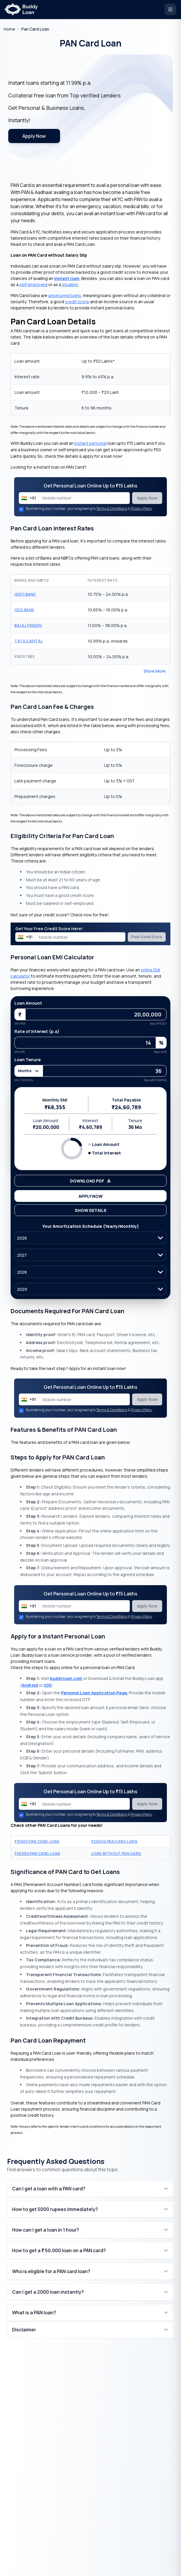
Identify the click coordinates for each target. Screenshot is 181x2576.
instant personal (90, 443)
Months (28, 1070)
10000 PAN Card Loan (36, 1841)
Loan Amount (28, 1003)
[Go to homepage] (9, 29)
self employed (33, 284)
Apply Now (34, 136)
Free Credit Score (146, 936)
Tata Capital (28, 640)
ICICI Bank (24, 609)
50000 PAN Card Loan (37, 1853)
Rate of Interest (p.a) (36, 1031)
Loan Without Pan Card (116, 1853)
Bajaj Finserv (28, 625)
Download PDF (90, 1181)
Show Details (91, 1210)
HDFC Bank (25, 594)
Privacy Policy (141, 508)
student (70, 284)
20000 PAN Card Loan (114, 1841)
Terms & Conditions (111, 508)
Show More (155, 671)
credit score (77, 301)
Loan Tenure (27, 1059)
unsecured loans (64, 295)
